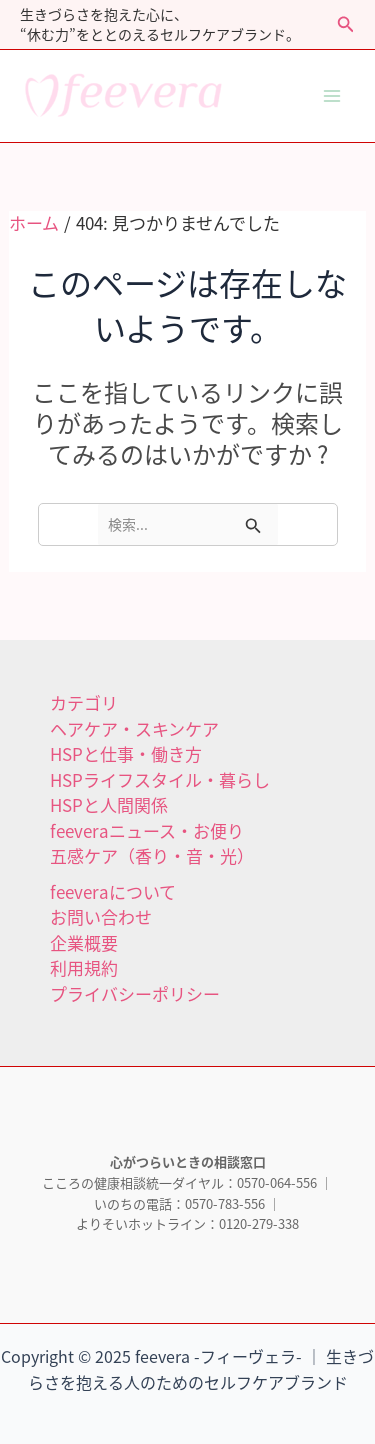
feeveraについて (113, 891)
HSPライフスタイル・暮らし (160, 779)
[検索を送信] (253, 524)
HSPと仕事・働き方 (126, 753)
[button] (346, 25)
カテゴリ (84, 702)
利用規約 (84, 967)
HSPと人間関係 (109, 804)
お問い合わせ (101, 916)
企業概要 (84, 942)
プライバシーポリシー (135, 993)
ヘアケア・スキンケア (134, 728)
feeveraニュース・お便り (147, 830)
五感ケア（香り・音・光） (152, 855)
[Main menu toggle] (333, 96)
